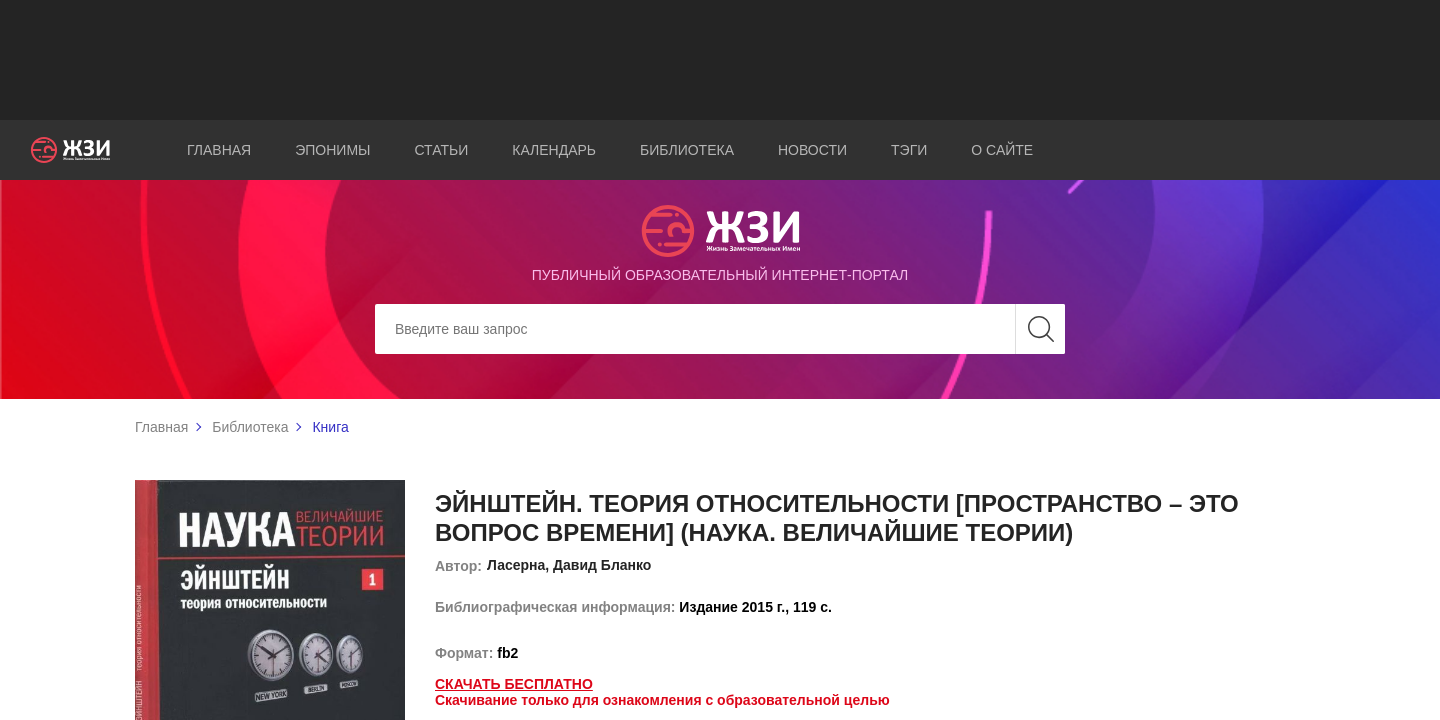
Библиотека (687, 150)
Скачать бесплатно (514, 684)
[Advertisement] (720, 60)
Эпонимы (332, 150)
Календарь (554, 150)
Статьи (441, 150)
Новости (812, 150)
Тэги (909, 150)
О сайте (1002, 150)
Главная (219, 150)
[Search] (720, 329)
